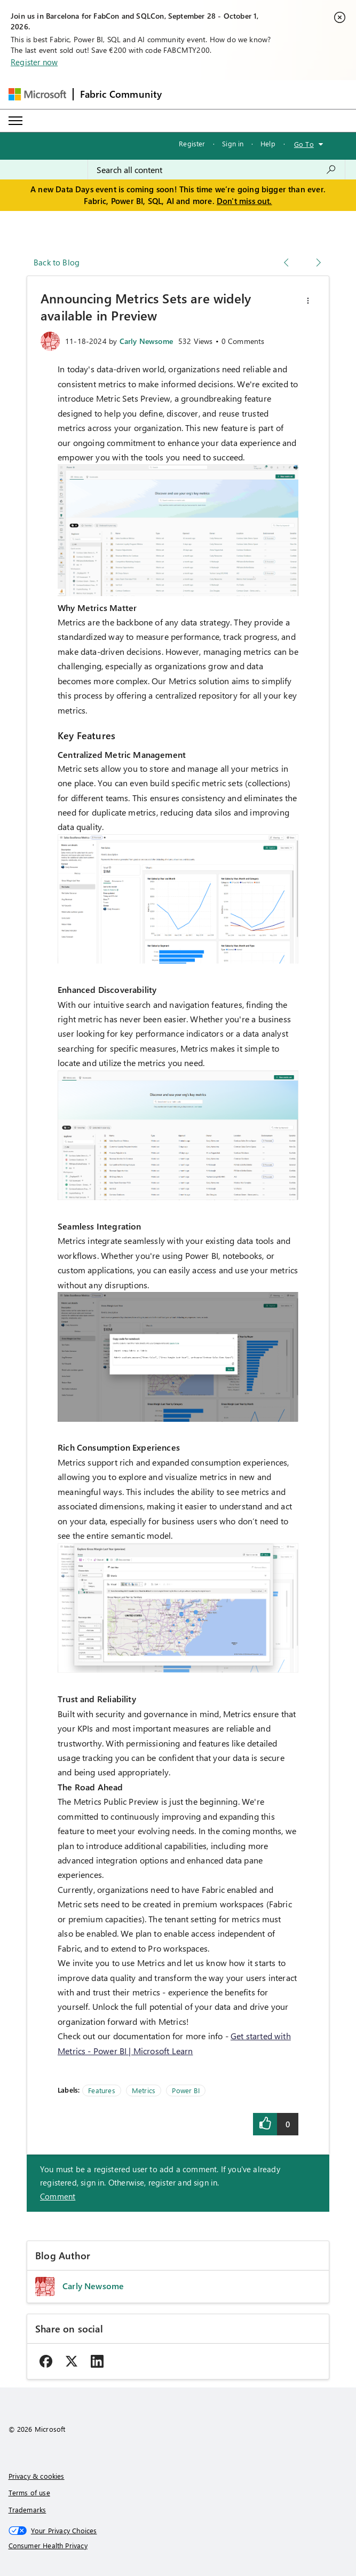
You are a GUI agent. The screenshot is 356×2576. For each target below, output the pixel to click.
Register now (34, 62)
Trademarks (27, 2509)
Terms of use (29, 2492)
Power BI (185, 2090)
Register (192, 143)
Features (101, 2090)
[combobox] (216, 170)
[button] (307, 300)
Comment (57, 2196)
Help (267, 143)
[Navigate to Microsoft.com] (37, 94)
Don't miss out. (244, 200)
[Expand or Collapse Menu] (15, 120)
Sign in (232, 143)
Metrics (143, 2090)
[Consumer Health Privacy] (178, 2545)
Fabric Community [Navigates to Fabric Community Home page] (121, 94)
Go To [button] (304, 143)
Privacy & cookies (37, 2475)
